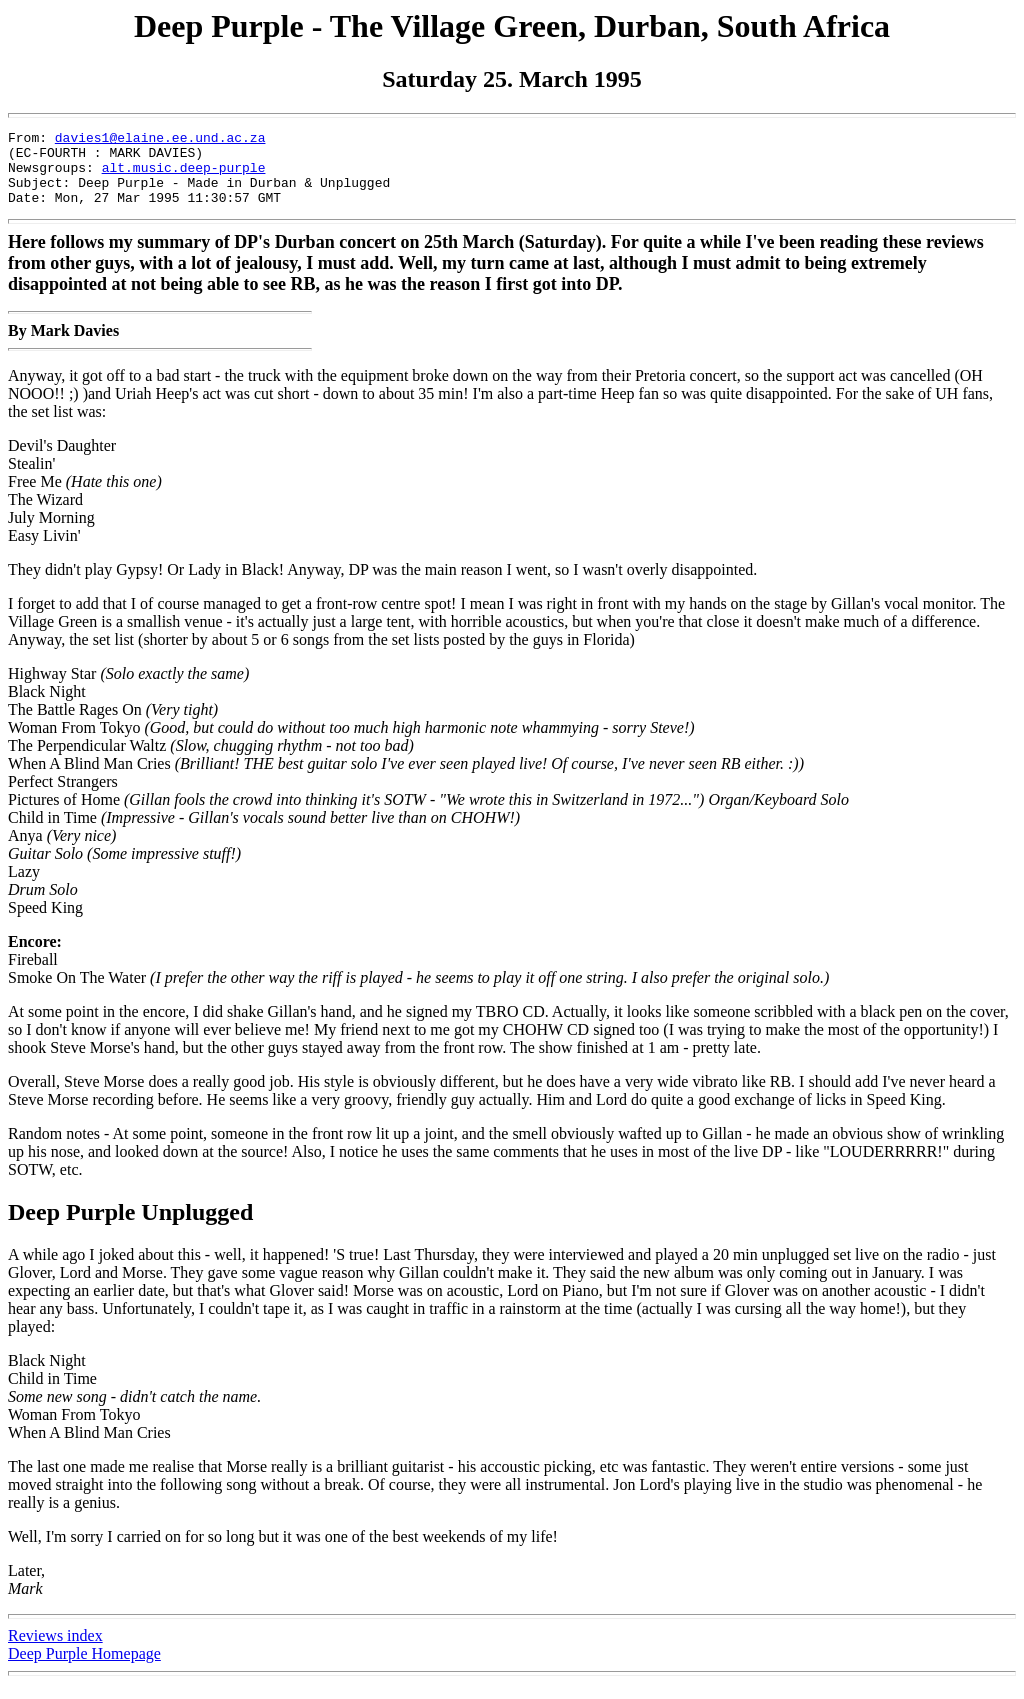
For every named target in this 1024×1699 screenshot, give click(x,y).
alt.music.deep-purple (184, 176)
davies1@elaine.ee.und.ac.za (160, 140)
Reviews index (55, 1650)
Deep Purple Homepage (84, 1668)
